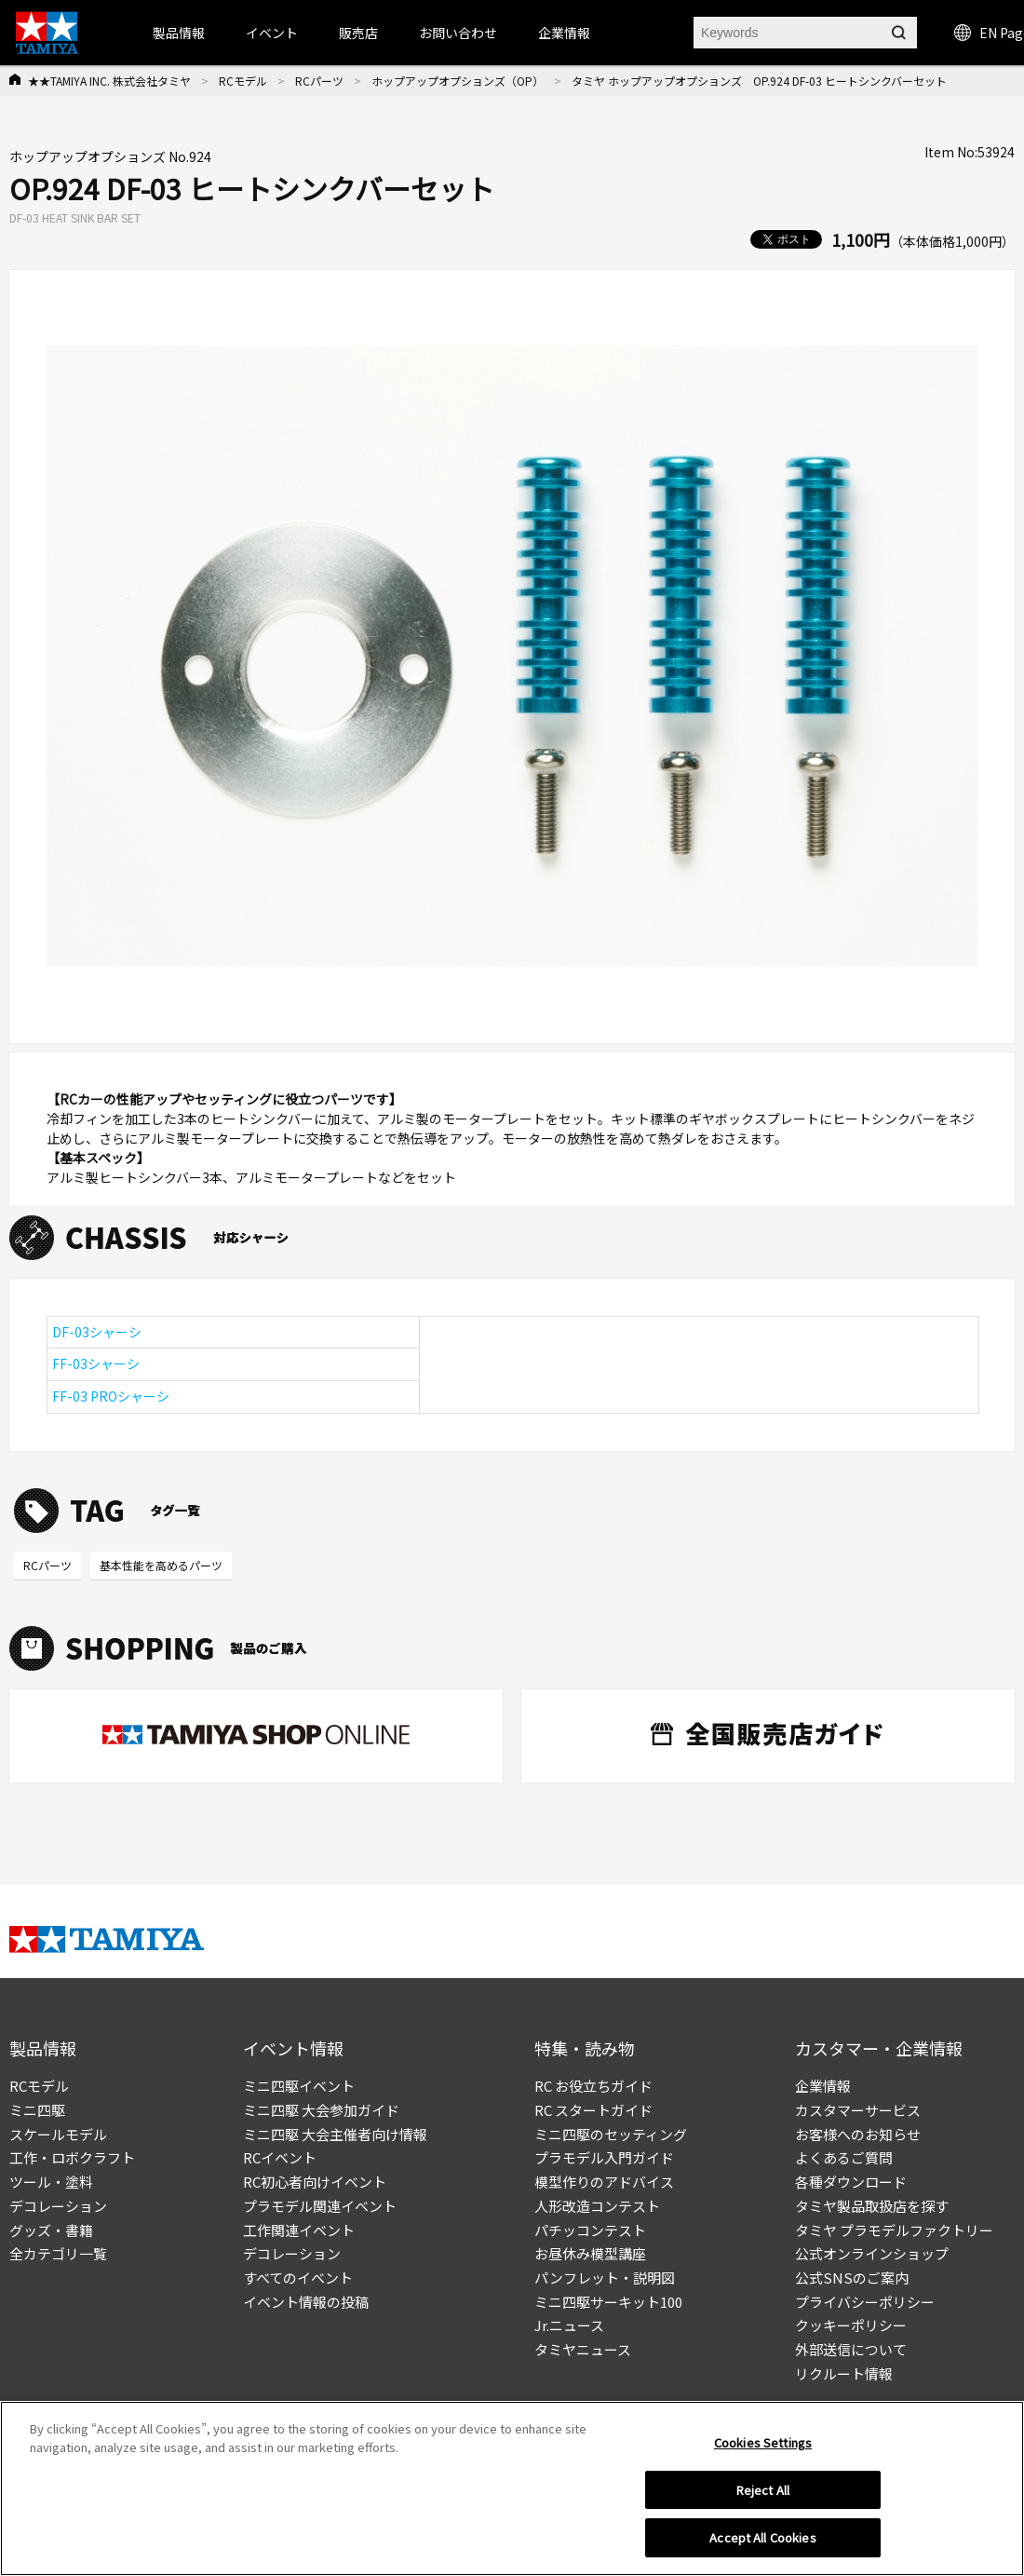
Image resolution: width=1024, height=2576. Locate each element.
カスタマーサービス (858, 2110)
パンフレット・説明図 (604, 2277)
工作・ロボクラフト (72, 2157)
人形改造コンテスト (597, 2206)
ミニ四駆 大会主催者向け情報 (335, 2134)
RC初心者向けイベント (314, 2181)
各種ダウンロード (851, 2181)
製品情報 (179, 32)
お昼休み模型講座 (590, 2253)
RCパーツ (319, 80)
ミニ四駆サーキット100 (608, 2302)
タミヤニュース (582, 2349)
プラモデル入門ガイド (604, 2157)
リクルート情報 (844, 2373)
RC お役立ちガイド (593, 2085)
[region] (512, 2488)
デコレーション (58, 2206)
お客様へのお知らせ (858, 2134)
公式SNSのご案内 (852, 2277)
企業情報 (823, 2085)
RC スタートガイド (593, 2110)
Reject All (762, 2490)
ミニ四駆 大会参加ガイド (321, 2110)
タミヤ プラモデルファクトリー (894, 2230)
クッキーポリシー (851, 2325)
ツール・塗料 (51, 2181)
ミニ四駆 (37, 2110)
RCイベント (280, 2157)
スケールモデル (58, 2134)
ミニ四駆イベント (299, 2085)
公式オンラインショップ (872, 2253)
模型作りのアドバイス (604, 2181)
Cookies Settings (763, 2442)
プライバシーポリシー (865, 2302)
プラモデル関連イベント (320, 2206)
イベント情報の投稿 (306, 2302)
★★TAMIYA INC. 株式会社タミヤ (109, 80)
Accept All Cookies (762, 2537)
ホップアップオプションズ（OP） (457, 80)
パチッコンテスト (590, 2230)
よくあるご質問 (844, 2157)
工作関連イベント (299, 2230)
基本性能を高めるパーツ (161, 1565)
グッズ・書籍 (51, 2230)
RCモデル (243, 80)
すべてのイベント (298, 2277)
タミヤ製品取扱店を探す (872, 2206)
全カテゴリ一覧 (58, 2253)
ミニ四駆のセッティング (610, 2134)
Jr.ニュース (569, 2325)
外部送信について (851, 2349)
